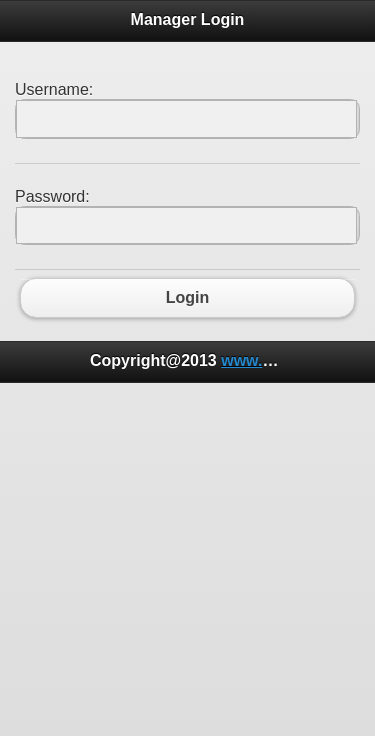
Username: (54, 89)
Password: (52, 196)
